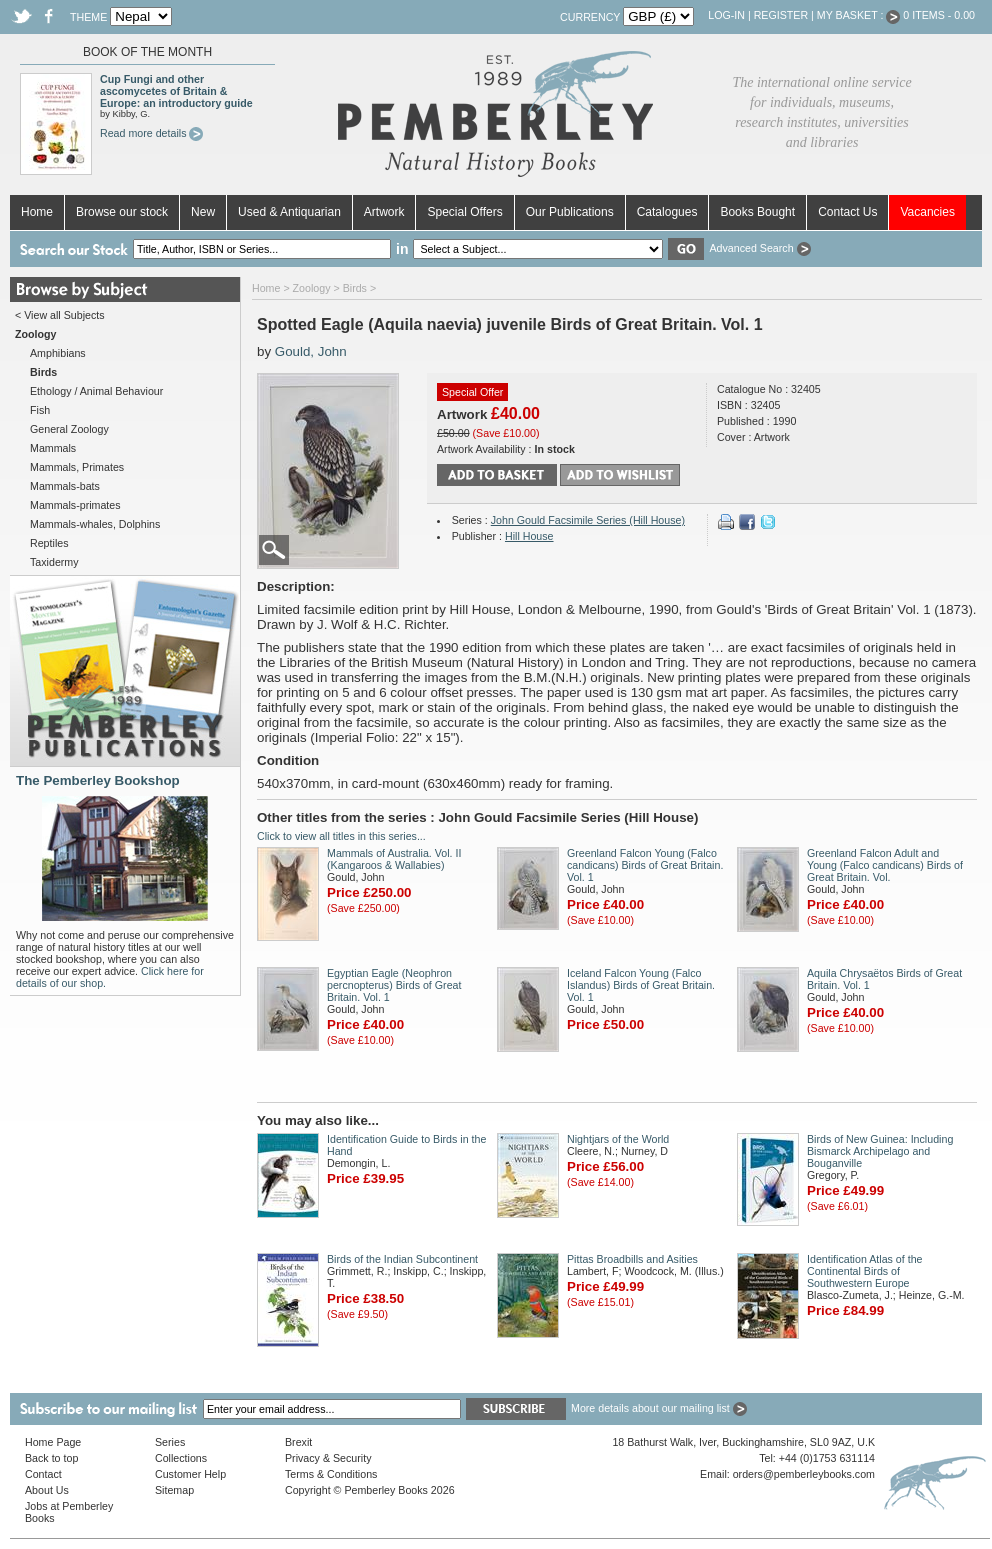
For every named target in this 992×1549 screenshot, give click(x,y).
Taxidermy (54, 562)
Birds (355, 288)
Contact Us (847, 212)
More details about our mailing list (659, 1408)
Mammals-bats (65, 486)
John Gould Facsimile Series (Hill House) (588, 520)
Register (781, 15)
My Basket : (859, 15)
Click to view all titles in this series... (341, 836)
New (203, 212)
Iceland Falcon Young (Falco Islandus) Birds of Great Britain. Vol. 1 (641, 985)
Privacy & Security (328, 1458)
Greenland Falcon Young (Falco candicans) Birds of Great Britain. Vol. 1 (645, 865)
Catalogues (667, 212)
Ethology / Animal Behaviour (96, 391)
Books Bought (757, 212)
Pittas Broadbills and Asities (632, 1259)
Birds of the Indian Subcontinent (402, 1259)
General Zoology (69, 429)
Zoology (312, 288)
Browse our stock (122, 212)
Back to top (51, 1458)
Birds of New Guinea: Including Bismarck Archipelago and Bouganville (880, 1151)
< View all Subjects (60, 315)
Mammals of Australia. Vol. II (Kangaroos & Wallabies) (394, 859)
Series (170, 1442)
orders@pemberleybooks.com (804, 1474)
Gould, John (311, 351)
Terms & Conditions (331, 1474)
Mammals (53, 448)
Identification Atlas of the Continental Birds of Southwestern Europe (865, 1271)
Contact (43, 1474)
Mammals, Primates (77, 467)
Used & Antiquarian (289, 212)
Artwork (384, 212)
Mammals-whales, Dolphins (95, 524)
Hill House (529, 536)
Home (37, 212)
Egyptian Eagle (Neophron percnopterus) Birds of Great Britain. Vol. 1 (394, 985)
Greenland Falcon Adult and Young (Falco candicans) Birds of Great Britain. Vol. (885, 865)
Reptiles (49, 543)
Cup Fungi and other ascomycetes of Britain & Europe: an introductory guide (176, 91)
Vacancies (927, 212)
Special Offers (464, 212)
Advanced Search (759, 248)
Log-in (726, 15)
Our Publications (570, 212)
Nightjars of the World (618, 1139)
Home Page (53, 1442)
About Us (47, 1490)
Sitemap (174, 1490)
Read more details (151, 133)
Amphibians (58, 353)
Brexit (298, 1442)
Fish (40, 410)
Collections (181, 1458)
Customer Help (190, 1474)
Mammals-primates (75, 505)
